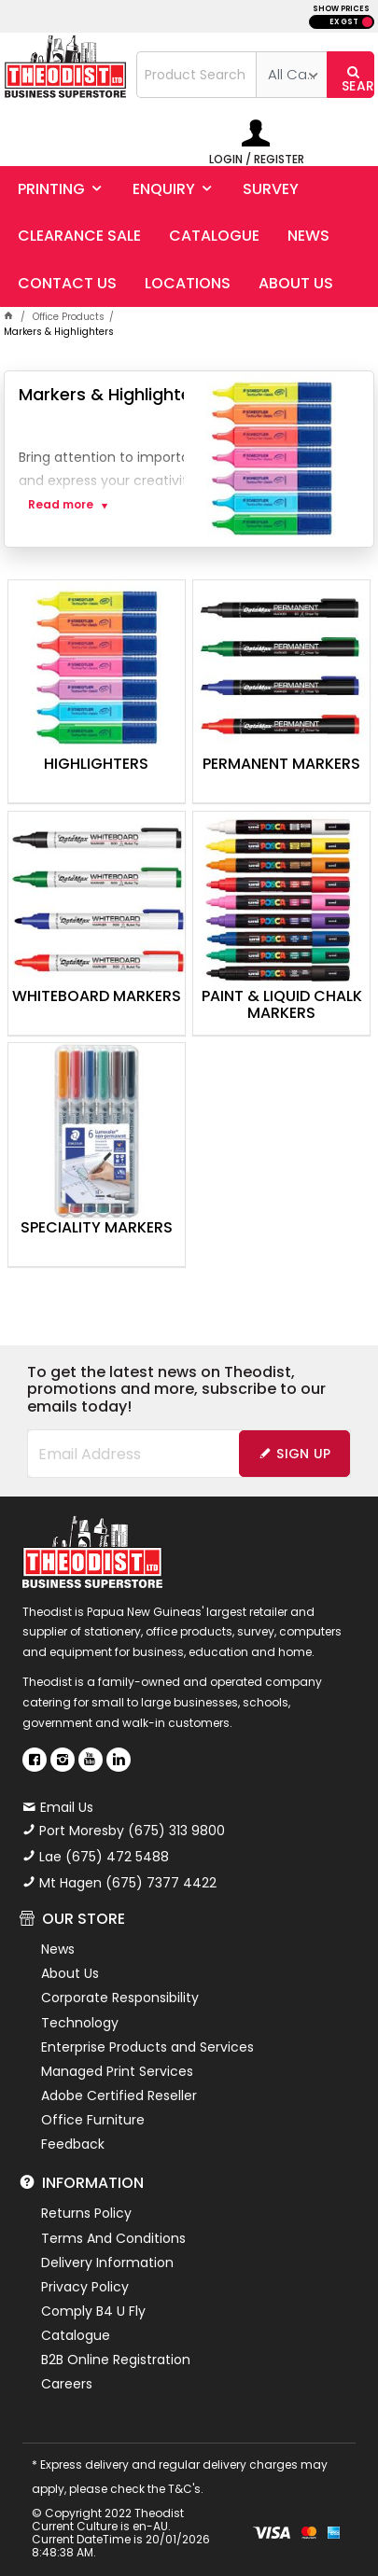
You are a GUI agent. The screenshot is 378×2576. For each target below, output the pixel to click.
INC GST (367, 22)
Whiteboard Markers (96, 997)
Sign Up (303, 1453)
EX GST (343, 22)
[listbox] (291, 74)
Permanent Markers (281, 765)
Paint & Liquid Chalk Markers (282, 1005)
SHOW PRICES (341, 9)
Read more (60, 504)
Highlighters (96, 765)
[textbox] (196, 74)
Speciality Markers (97, 1228)
